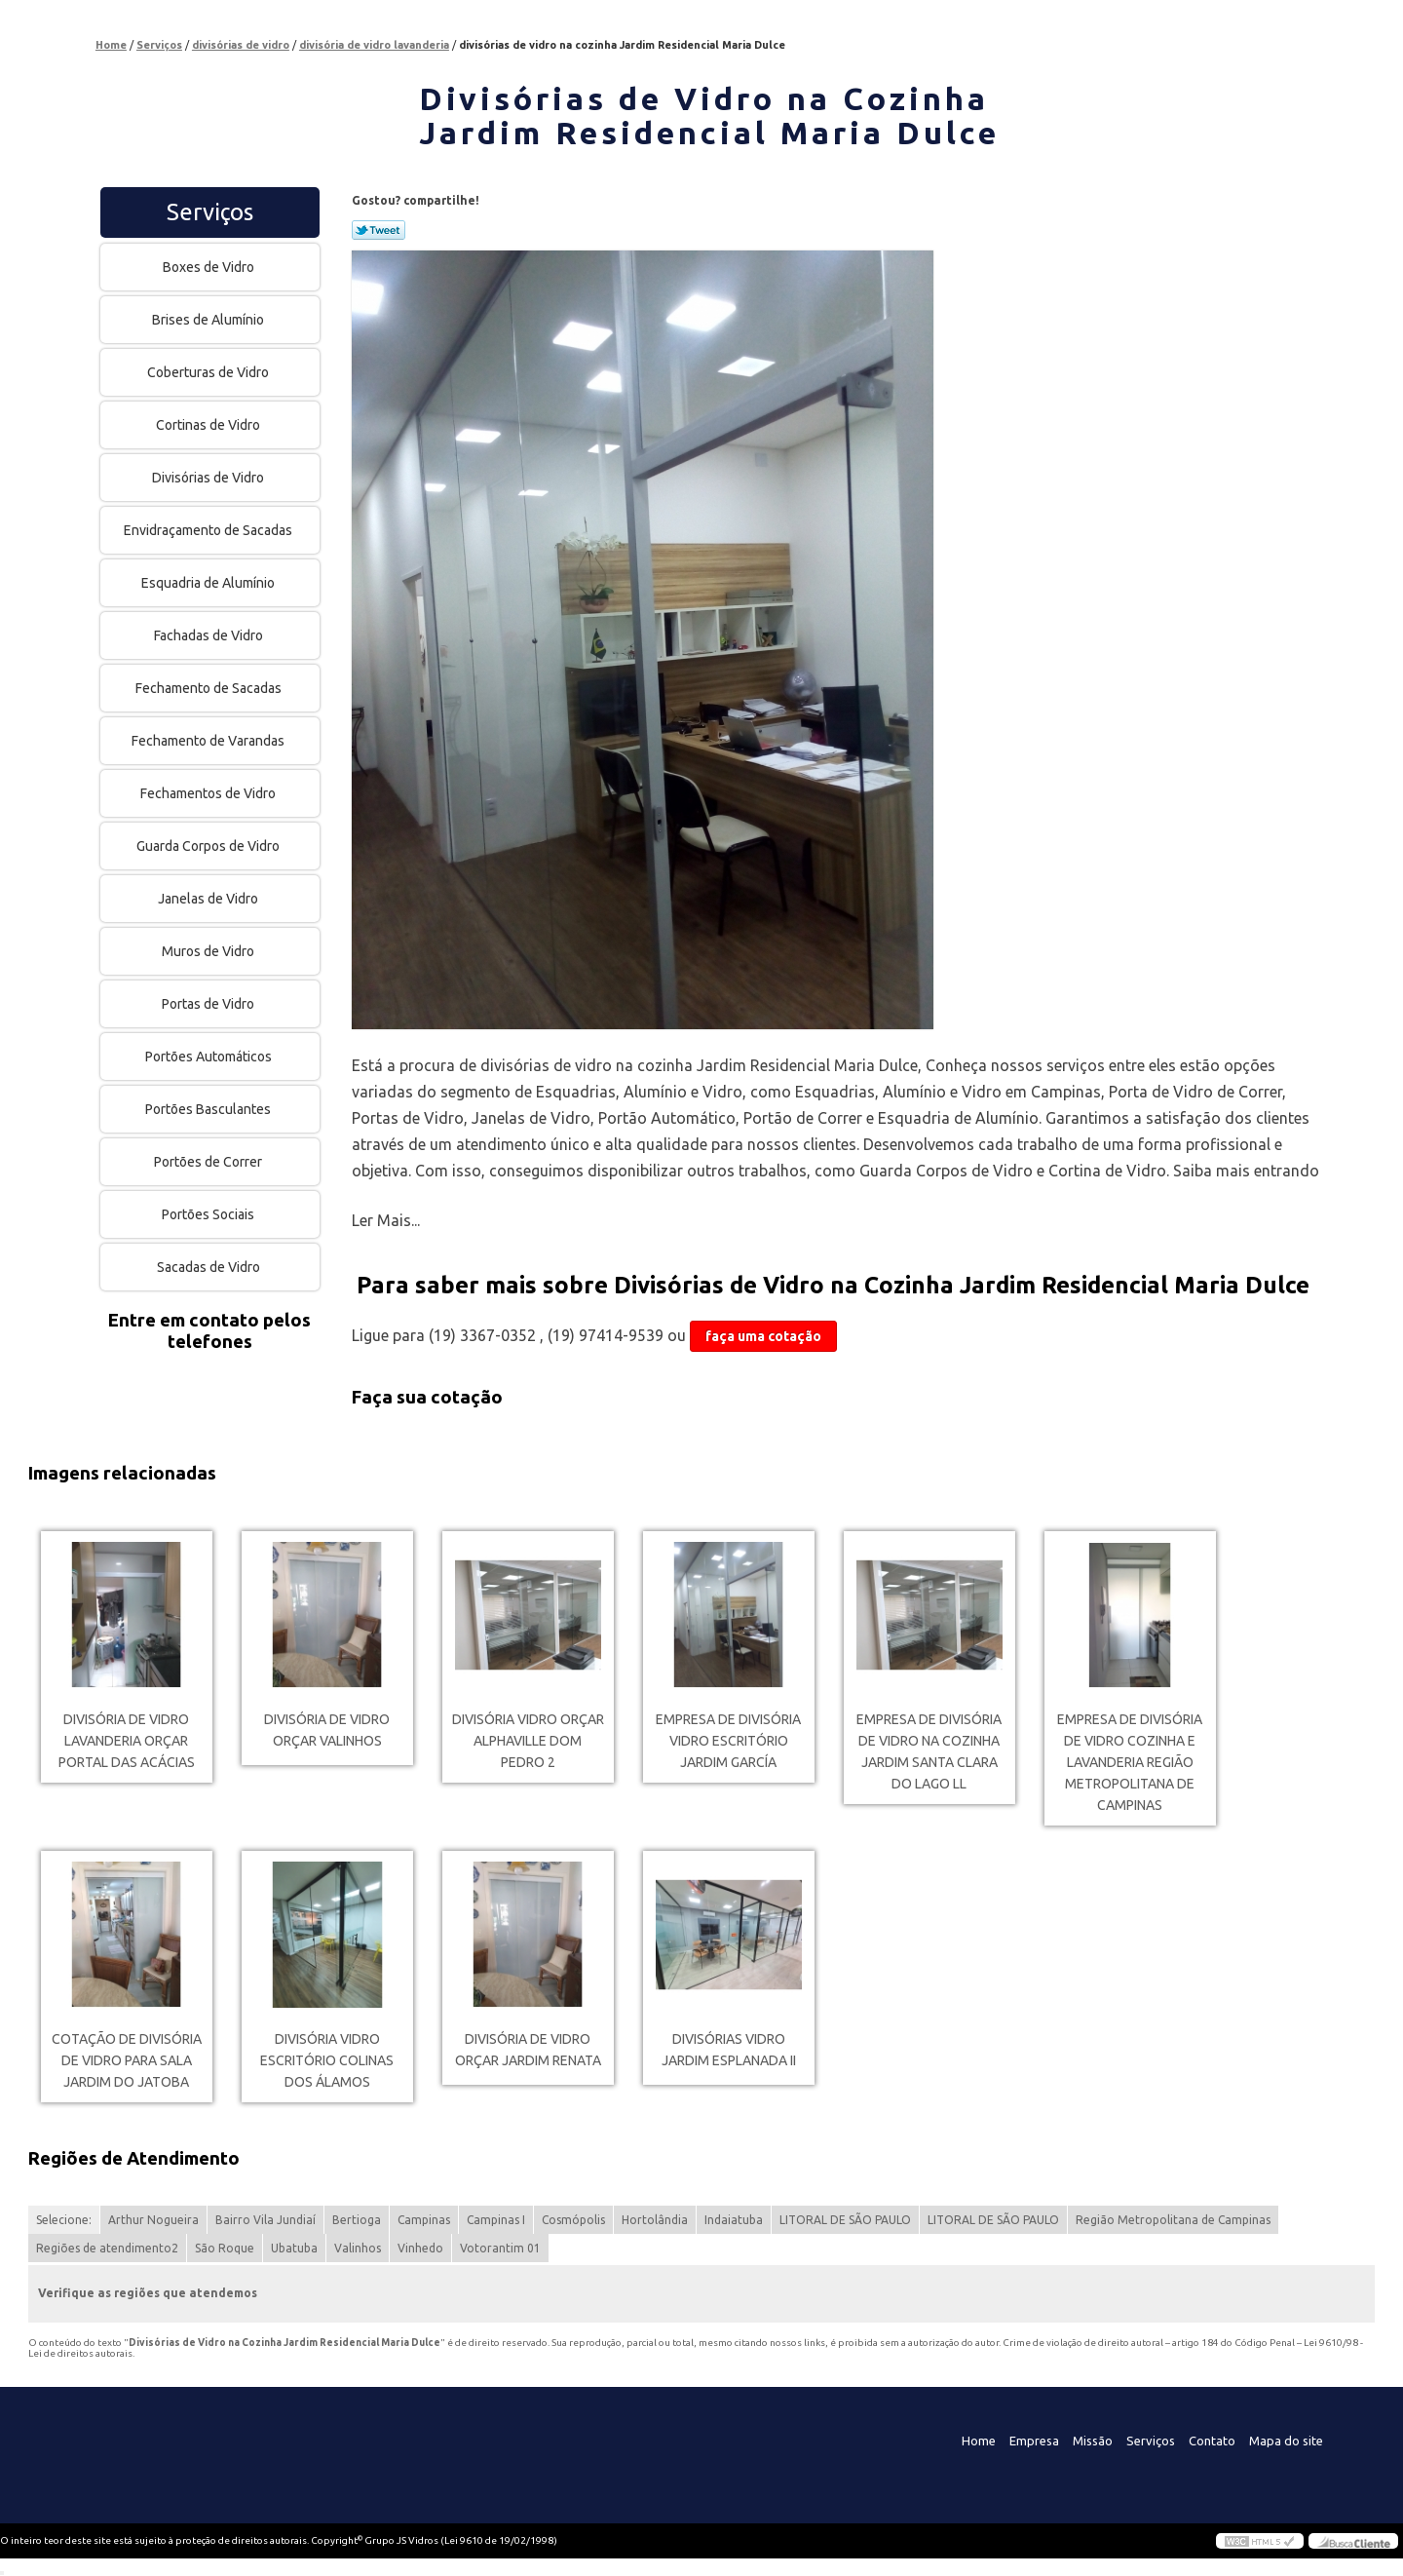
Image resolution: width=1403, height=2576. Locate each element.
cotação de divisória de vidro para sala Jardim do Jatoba (127, 2060)
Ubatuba (294, 2248)
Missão (1093, 2440)
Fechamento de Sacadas (209, 688)
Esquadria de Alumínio (209, 583)
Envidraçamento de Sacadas (209, 530)
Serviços (210, 212)
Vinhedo (420, 2248)
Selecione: (64, 2219)
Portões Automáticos (210, 1056)
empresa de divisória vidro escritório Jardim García (728, 1740)
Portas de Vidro (209, 1004)
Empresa (1034, 2440)
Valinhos (357, 2248)
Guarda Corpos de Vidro (209, 846)
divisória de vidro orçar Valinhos (327, 1730)
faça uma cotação (763, 1336)
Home (979, 2440)
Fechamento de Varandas (209, 741)
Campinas (424, 2219)
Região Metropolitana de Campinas (1173, 2219)
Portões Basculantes (209, 1109)
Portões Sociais (209, 1214)
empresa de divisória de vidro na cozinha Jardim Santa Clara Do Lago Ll (929, 1751)
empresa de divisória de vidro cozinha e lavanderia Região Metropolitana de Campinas (1129, 1762)
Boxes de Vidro (210, 267)
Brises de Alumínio (209, 319)
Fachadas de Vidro (210, 635)
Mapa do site (1286, 2440)
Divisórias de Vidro (209, 477)
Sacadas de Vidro (210, 1267)
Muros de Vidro (209, 951)
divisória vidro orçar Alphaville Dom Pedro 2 (528, 1740)
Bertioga (356, 2219)
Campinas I (496, 2219)
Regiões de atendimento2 (107, 2248)
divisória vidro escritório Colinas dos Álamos (327, 2060)
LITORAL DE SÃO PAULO (845, 2219)
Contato (1212, 2440)
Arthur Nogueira (153, 2219)
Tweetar (378, 230)
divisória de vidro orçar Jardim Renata (528, 2049)
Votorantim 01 (500, 2248)
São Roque (224, 2248)
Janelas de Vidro (209, 898)
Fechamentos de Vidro (209, 793)
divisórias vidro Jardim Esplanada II (729, 2049)
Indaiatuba (733, 2219)
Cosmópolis (573, 2219)
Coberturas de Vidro (209, 372)
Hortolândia (655, 2219)
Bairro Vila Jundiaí (265, 2219)
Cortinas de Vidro (209, 425)
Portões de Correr (209, 1162)
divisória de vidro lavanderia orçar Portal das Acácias (126, 1740)
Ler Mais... (386, 1220)
